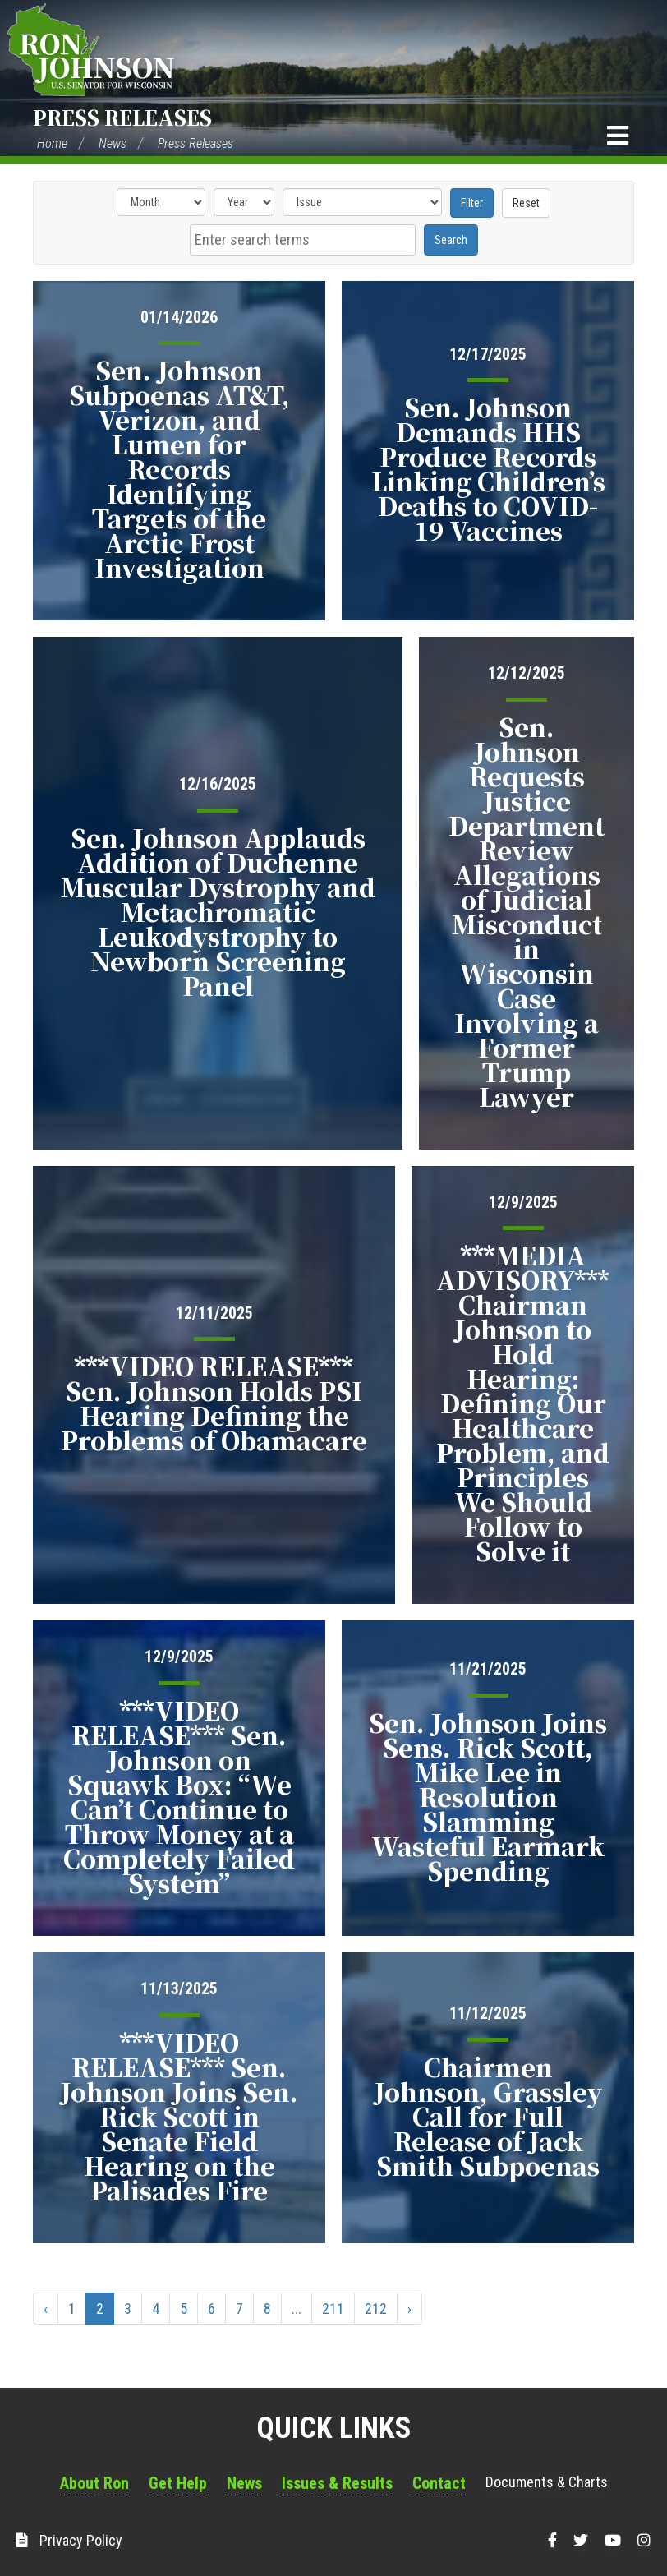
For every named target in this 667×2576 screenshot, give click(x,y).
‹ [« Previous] (46, 2308)
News (112, 143)
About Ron (94, 2483)
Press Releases (122, 117)
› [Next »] (409, 2308)
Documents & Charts (546, 2482)
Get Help (178, 2483)
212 (376, 2308)
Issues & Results (337, 2483)
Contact (439, 2483)
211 (333, 2308)
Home (52, 143)
